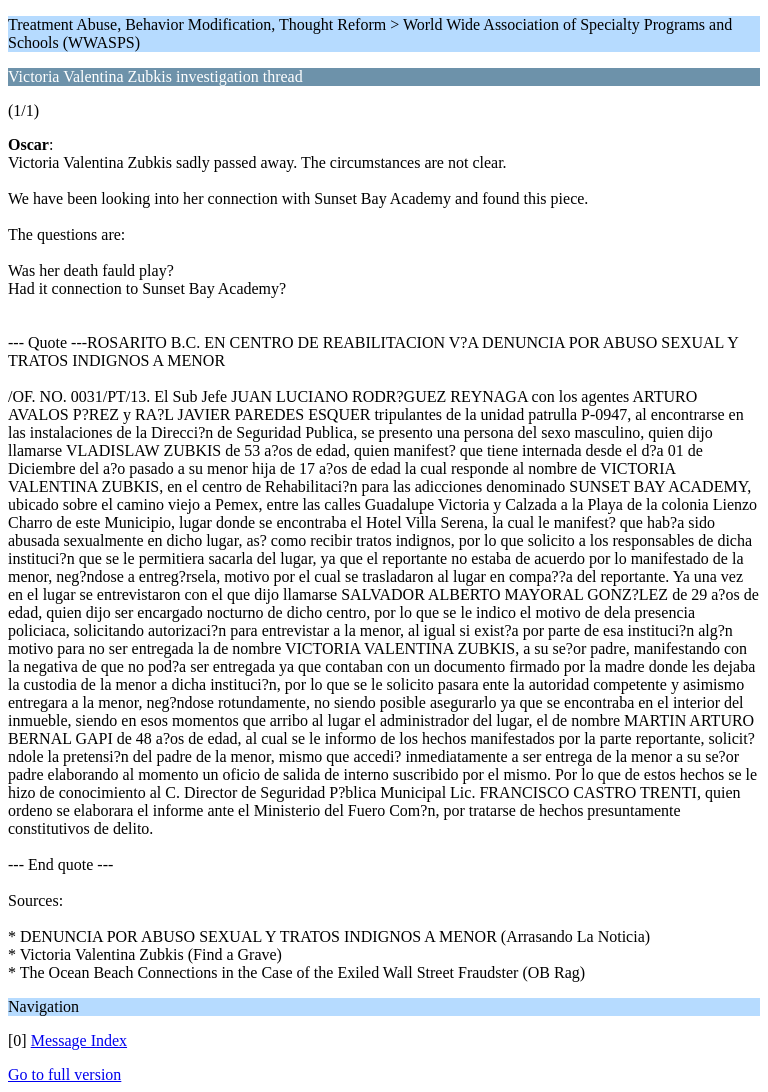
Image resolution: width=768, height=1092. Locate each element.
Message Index (79, 1040)
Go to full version (64, 1074)
